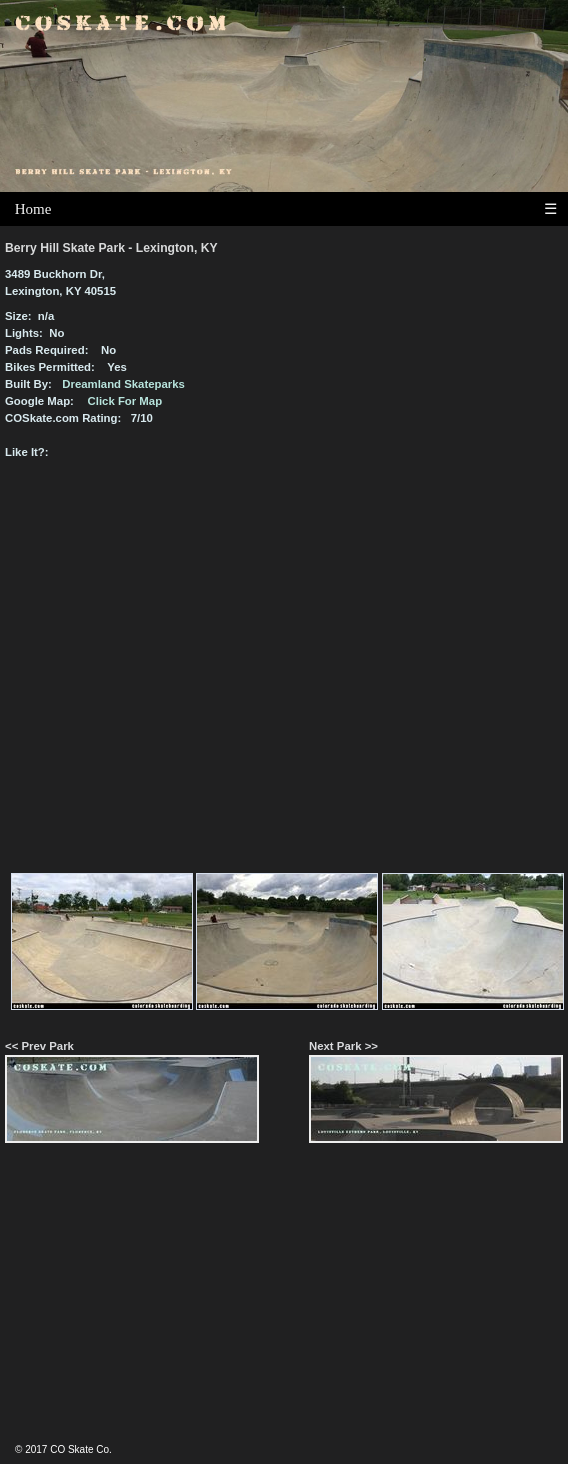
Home (33, 209)
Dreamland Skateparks (123, 384)
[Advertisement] (284, 1302)
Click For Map (125, 401)
